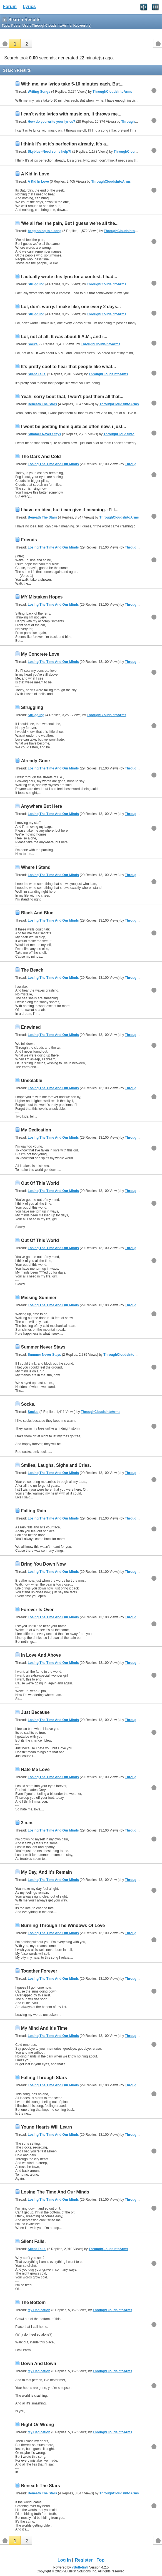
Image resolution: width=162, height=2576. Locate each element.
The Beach (32, 970)
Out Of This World (40, 1183)
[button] (15, 43)
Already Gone (35, 760)
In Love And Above (41, 1655)
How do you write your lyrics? (51, 122)
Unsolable (31, 1080)
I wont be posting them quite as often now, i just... (73, 426)
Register (84, 2560)
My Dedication (36, 1130)
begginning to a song (44, 231)
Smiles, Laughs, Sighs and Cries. (56, 1465)
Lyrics (29, 6)
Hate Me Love (35, 1769)
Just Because (35, 1712)
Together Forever (39, 1971)
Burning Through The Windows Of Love (63, 1925)
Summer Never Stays (44, 434)
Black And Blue (37, 912)
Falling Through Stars (44, 2077)
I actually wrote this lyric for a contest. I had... (69, 276)
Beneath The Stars (42, 404)
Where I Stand (36, 867)
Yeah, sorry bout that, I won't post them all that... (72, 396)
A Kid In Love (35, 174)
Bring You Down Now (43, 1564)
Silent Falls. (37, 374)
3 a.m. (27, 1822)
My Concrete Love (40, 654)
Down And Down (38, 2363)
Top (100, 2560)
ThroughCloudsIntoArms (112, 92)
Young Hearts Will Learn (46, 2127)
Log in (64, 2560)
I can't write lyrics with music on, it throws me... (71, 114)
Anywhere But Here (41, 806)
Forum (10, 6)
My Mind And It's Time (44, 2028)
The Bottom (33, 2302)
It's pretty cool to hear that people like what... (68, 366)
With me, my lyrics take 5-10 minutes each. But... (72, 84)
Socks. (33, 344)
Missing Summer (38, 1297)
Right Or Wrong (37, 2424)
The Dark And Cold (41, 456)
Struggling (36, 284)
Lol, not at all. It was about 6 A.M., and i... (64, 336)
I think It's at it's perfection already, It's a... (65, 144)
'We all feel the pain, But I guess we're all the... (69, 223)
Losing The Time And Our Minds (53, 464)
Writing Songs (39, 92)
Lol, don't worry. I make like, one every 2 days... (71, 306)
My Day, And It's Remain (46, 1872)
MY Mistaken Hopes (42, 597)
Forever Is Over (37, 1609)
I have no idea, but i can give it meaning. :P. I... (69, 509)
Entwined (31, 1027)
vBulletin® (80, 2567)
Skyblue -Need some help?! (49, 152)
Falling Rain (33, 1510)
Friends (29, 539)
